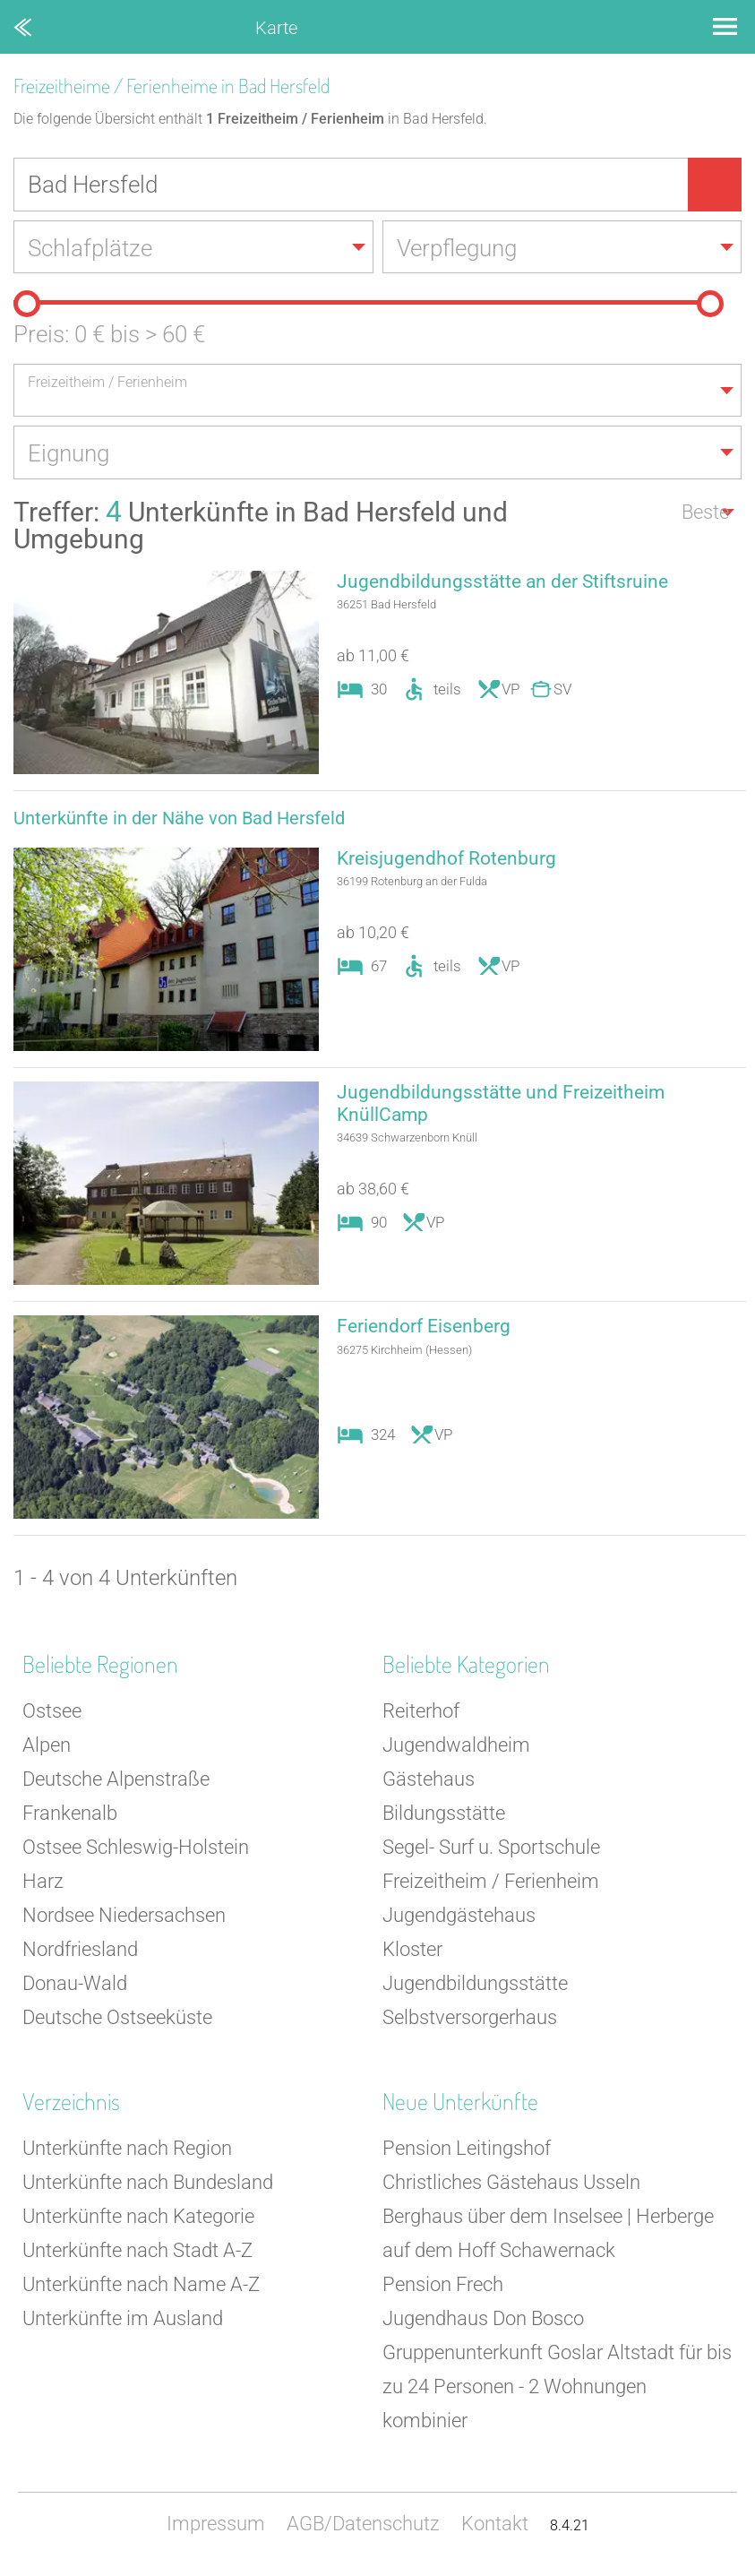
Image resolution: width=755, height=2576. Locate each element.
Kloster (412, 1952)
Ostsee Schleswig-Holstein (135, 1850)
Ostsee (52, 1713)
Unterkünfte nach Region (127, 2151)
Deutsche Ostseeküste (117, 2020)
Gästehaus (428, 1781)
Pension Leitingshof (466, 2151)
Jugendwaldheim (456, 1747)
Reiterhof (420, 1713)
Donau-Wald (74, 1986)
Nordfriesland (80, 1952)
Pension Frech (442, 2287)
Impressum (216, 2526)
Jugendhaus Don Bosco (483, 2321)
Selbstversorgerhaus (469, 2020)
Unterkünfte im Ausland (122, 2321)
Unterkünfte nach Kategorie (138, 2219)
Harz (43, 1884)
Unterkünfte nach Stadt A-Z (137, 2253)
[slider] (26, 304)
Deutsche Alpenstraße (116, 1781)
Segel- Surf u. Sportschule (491, 1850)
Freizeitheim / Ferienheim (490, 1884)
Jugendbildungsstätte (475, 1986)
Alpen (46, 1747)
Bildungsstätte (443, 1816)
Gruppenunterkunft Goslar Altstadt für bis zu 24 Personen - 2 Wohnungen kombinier (557, 2389)
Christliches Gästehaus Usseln (511, 2185)
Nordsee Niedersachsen (124, 1918)
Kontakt (494, 2526)
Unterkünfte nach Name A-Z (141, 2287)
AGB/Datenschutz (363, 2526)
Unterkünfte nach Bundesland (147, 2185)
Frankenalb (69, 1816)
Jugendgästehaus (459, 1918)
